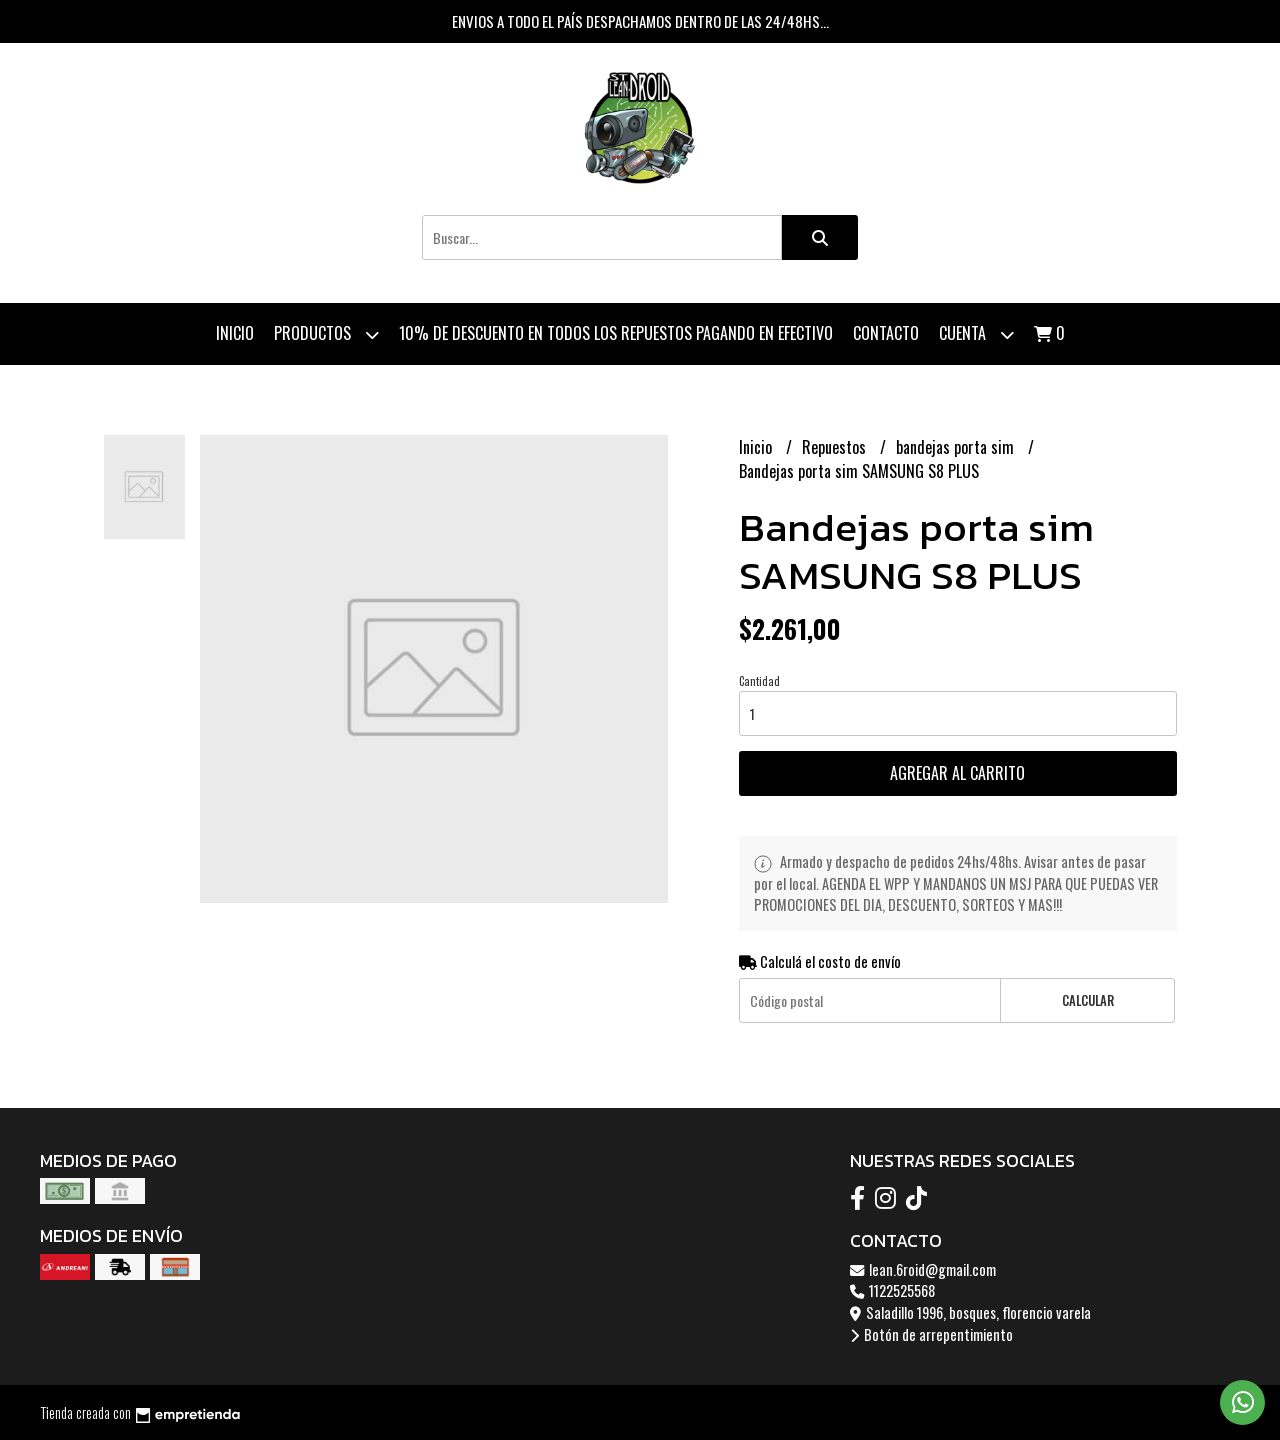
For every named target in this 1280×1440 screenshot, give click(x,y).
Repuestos (836, 447)
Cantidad (759, 681)
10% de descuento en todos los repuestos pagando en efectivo (616, 333)
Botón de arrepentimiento (931, 1334)
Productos (326, 334)
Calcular (1088, 1000)
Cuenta (976, 334)
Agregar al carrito (957, 773)
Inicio (235, 333)
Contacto (886, 333)
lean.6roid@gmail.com (923, 1269)
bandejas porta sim (957, 447)
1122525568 (892, 1290)
